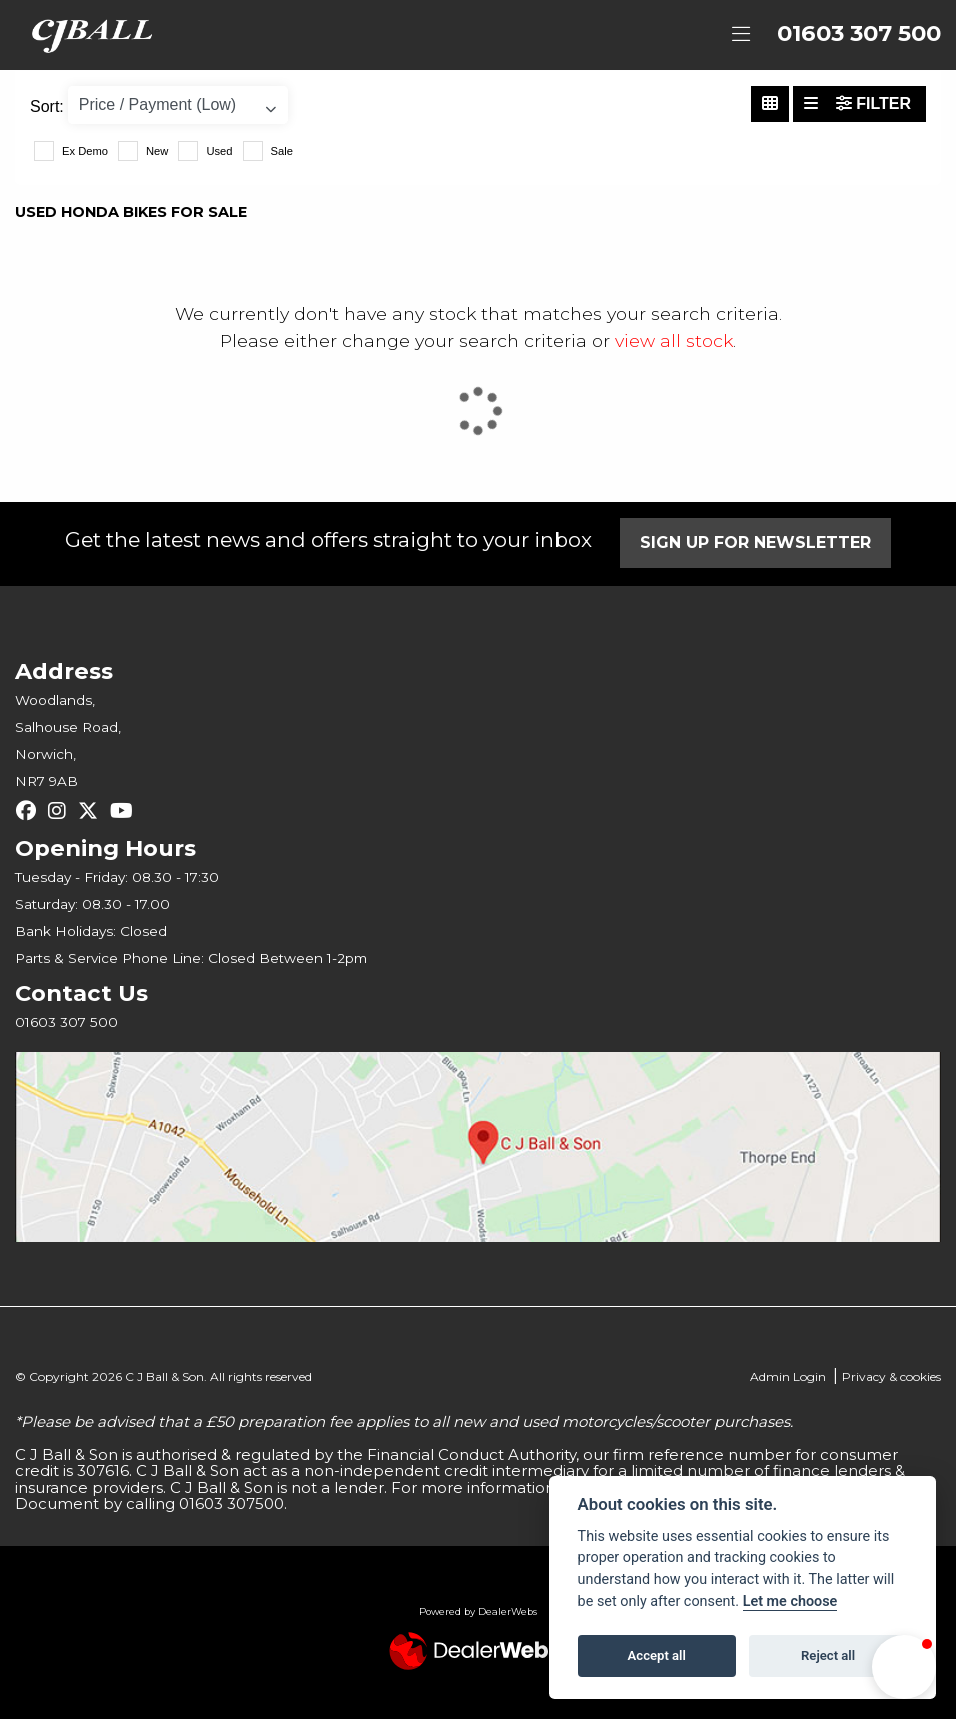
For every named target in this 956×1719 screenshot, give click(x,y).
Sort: (47, 106)
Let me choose (790, 1601)
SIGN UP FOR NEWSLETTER (755, 542)
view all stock (674, 340)
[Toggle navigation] (741, 35)
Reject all (828, 1655)
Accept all (657, 1655)
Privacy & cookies (891, 1376)
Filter (873, 103)
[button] (904, 1667)
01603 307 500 (859, 33)
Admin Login (788, 1376)
